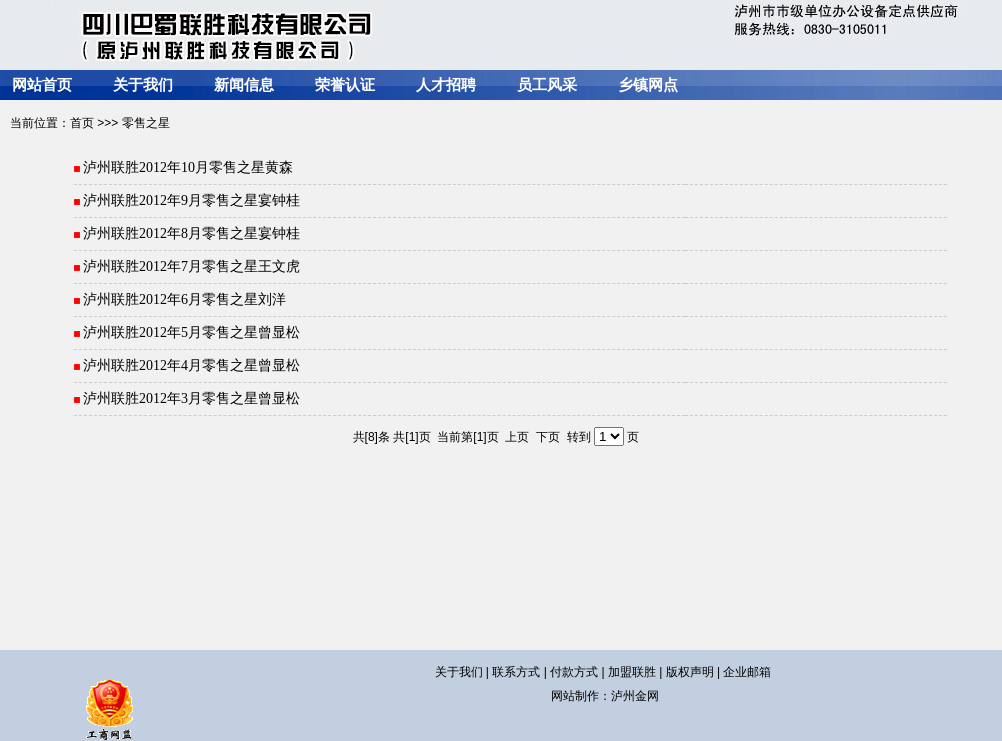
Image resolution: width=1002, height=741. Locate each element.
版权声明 (690, 672)
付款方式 (574, 672)
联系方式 (516, 672)
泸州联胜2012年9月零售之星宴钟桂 (190, 200)
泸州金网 (635, 696)
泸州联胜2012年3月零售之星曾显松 (190, 398)
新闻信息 (244, 85)
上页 (517, 437)
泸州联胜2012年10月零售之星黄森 (187, 167)
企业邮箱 (747, 672)
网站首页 (42, 85)
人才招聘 (446, 85)
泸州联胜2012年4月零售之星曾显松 (190, 365)
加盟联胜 (632, 672)
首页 (82, 123)
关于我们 (143, 85)
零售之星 (146, 123)
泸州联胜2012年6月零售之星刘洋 (183, 299)
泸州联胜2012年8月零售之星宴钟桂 (190, 233)
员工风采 (547, 85)
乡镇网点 (648, 85)
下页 (548, 437)
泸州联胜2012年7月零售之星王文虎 (190, 266)
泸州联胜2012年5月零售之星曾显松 (190, 332)
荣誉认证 (345, 85)
